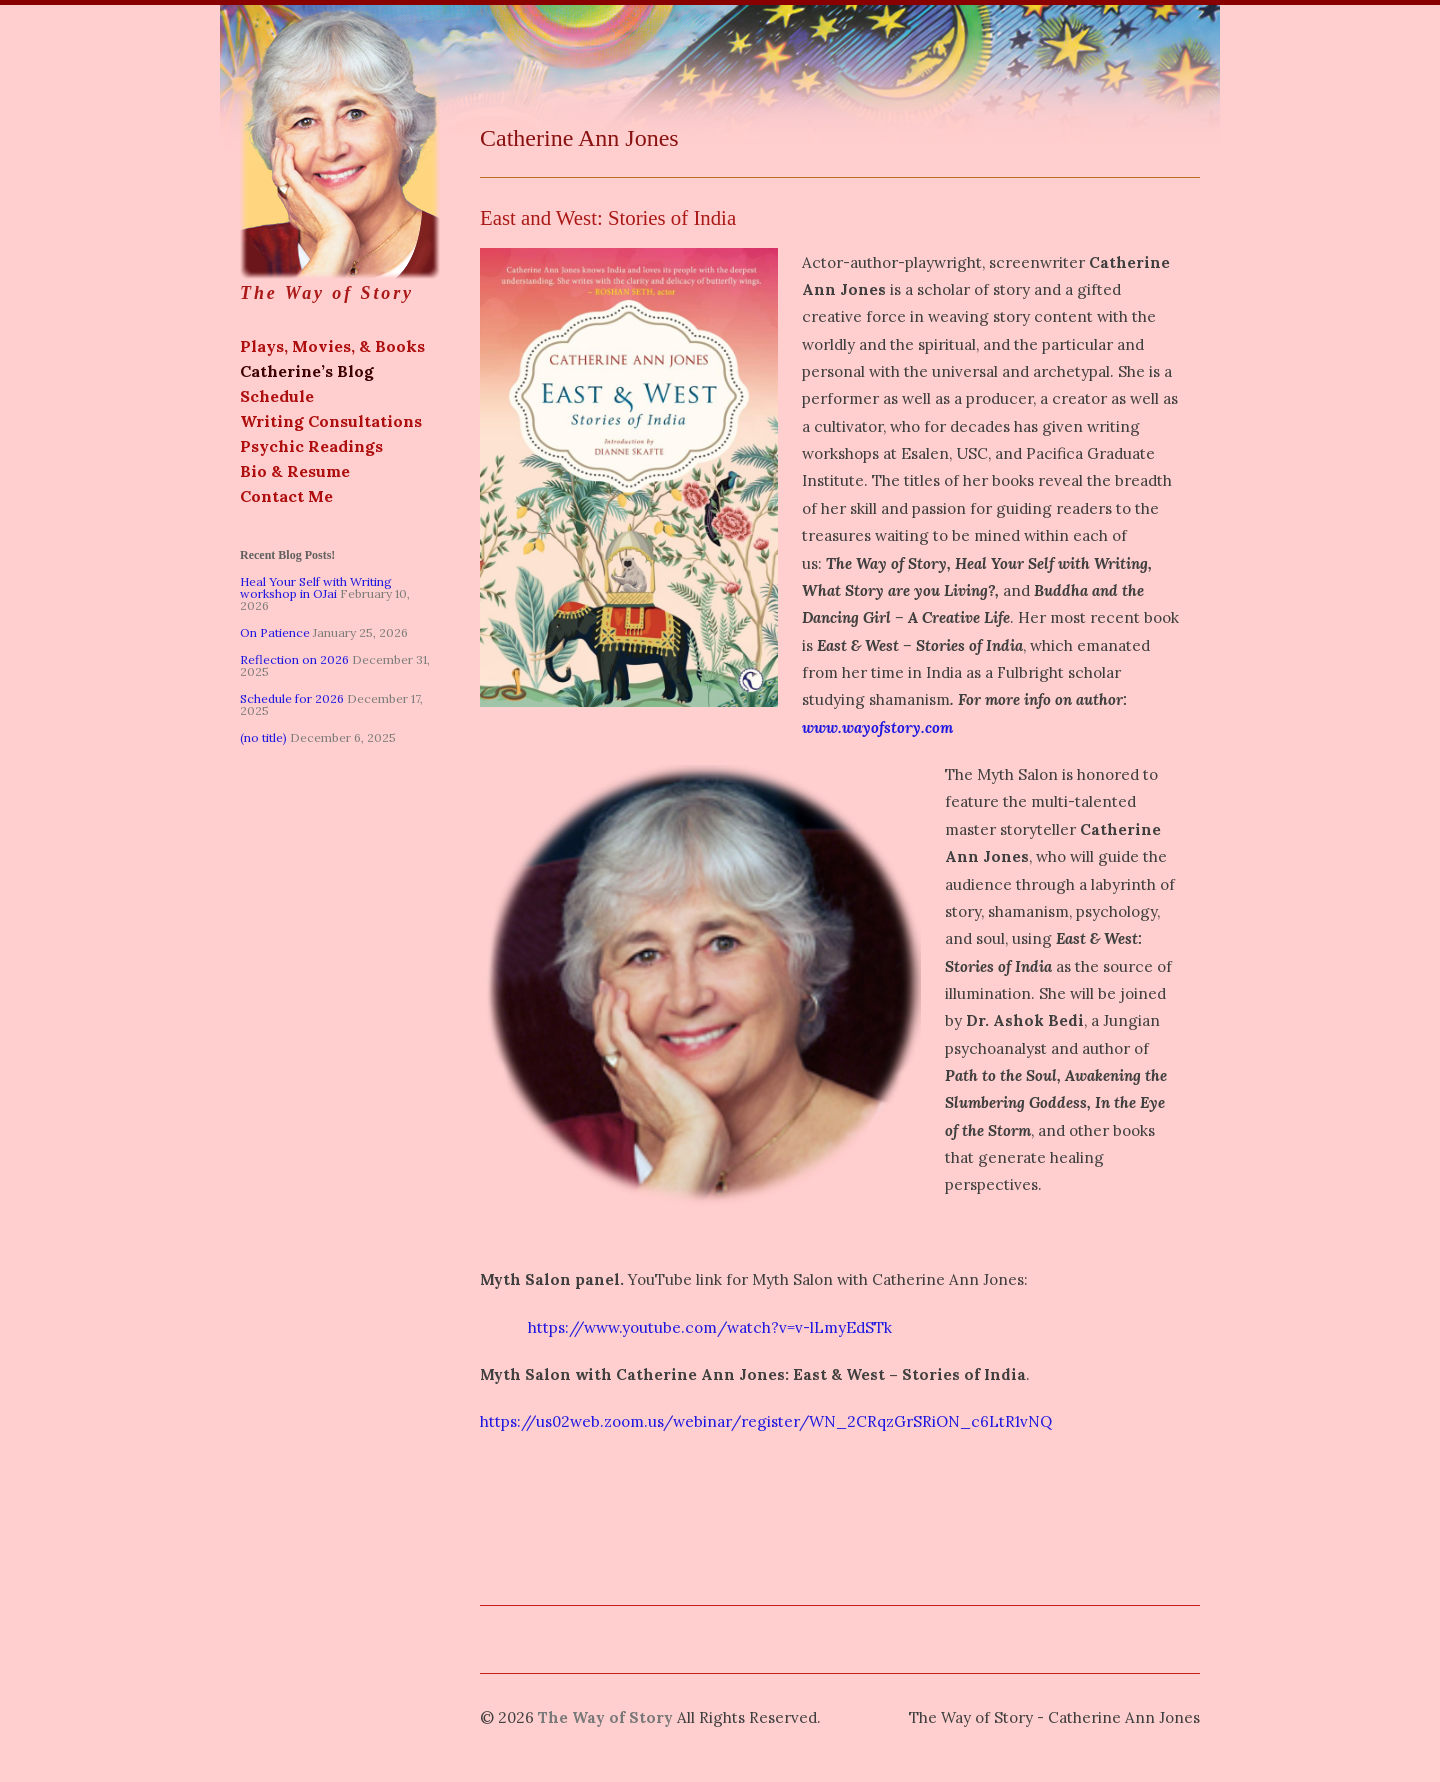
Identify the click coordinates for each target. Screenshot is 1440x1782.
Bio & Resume (295, 471)
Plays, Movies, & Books (332, 346)
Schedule (277, 396)
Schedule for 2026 (292, 698)
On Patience (275, 632)
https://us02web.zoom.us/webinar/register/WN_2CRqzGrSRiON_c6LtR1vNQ (766, 1421)
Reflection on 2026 (294, 659)
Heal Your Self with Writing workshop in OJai (316, 587)
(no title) (263, 737)
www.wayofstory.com (877, 727)
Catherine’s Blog (307, 371)
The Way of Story (340, 154)
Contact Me (286, 496)
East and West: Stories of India (608, 217)
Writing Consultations (331, 421)
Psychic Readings (311, 446)
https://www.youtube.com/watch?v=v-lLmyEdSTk (686, 1327)
